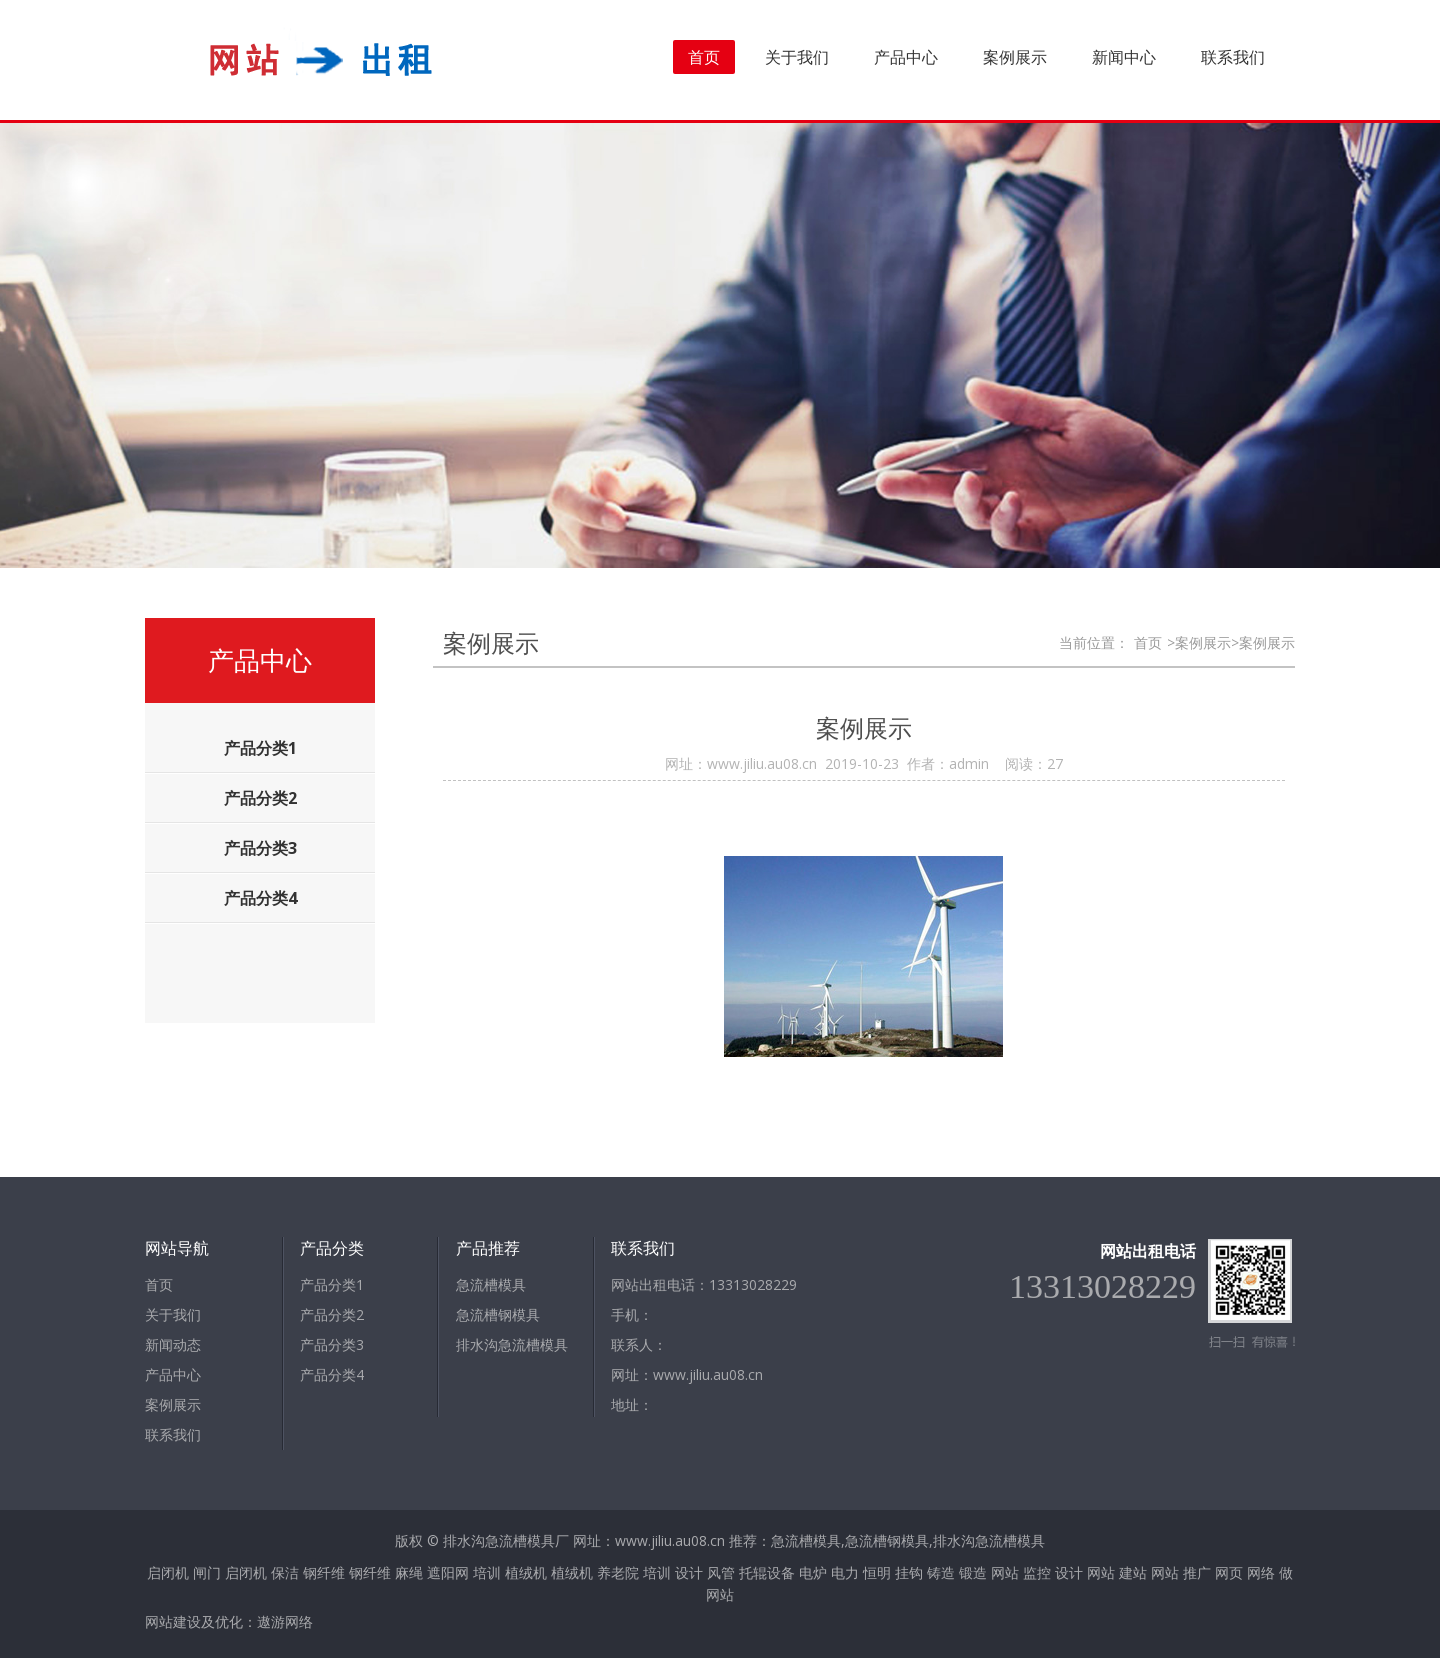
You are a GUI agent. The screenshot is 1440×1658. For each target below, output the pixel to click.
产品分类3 (332, 1344)
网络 (1261, 1572)
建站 (1133, 1572)
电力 (845, 1572)
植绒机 (526, 1572)
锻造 (973, 1572)
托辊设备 (767, 1572)
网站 (1005, 1572)
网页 (1229, 1572)
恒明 (877, 1572)
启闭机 (168, 1572)
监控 (1037, 1572)
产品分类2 (332, 1314)
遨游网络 (285, 1621)
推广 (1197, 1572)
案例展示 (1015, 57)
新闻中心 (1124, 57)
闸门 (207, 1572)
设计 (689, 1572)
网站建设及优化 (194, 1621)
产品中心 (906, 57)
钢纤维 (324, 1572)
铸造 (941, 1572)
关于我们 (797, 57)
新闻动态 (173, 1344)
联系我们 (1233, 57)
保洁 (285, 1572)
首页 (704, 57)
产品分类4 (332, 1374)
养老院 (618, 1572)
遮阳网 (448, 1572)
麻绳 (409, 1572)
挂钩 (909, 1572)
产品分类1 (332, 1284)
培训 (487, 1572)
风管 (721, 1572)
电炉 (813, 1572)
